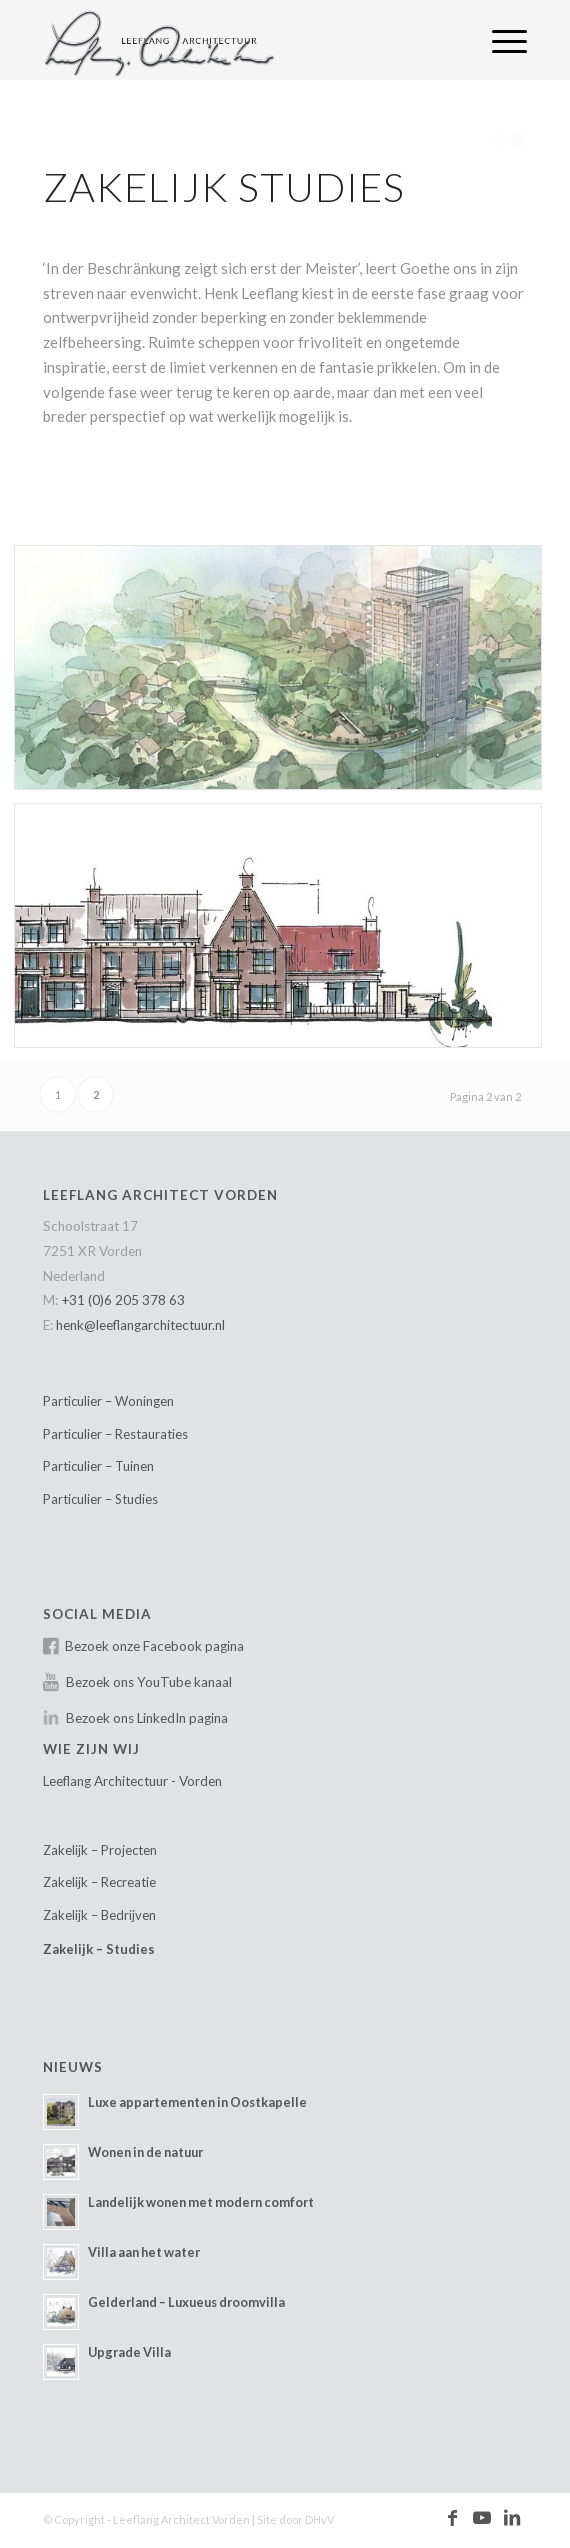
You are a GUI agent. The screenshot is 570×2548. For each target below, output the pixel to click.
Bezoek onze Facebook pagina (154, 1646)
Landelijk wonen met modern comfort (201, 2202)
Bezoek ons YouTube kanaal (149, 1682)
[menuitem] (499, 40)
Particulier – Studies (100, 1499)
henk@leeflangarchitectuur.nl (140, 1325)
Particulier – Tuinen (98, 1466)
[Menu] (499, 40)
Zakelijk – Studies (99, 1949)
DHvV (319, 2519)
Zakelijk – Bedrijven (99, 1915)
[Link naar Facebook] (452, 2518)
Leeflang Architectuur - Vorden (132, 1781)
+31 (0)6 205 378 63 (123, 1300)
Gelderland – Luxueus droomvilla (186, 2302)
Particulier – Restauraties (115, 1434)
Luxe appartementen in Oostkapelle (197, 2102)
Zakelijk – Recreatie (99, 1882)
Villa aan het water (144, 2252)
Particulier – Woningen (108, 1401)
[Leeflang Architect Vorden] (237, 40)
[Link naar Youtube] (482, 2518)
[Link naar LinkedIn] (512, 2518)
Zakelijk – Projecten (100, 1850)
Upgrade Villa (129, 2352)
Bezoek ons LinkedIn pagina (147, 1718)
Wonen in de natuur (145, 2152)
